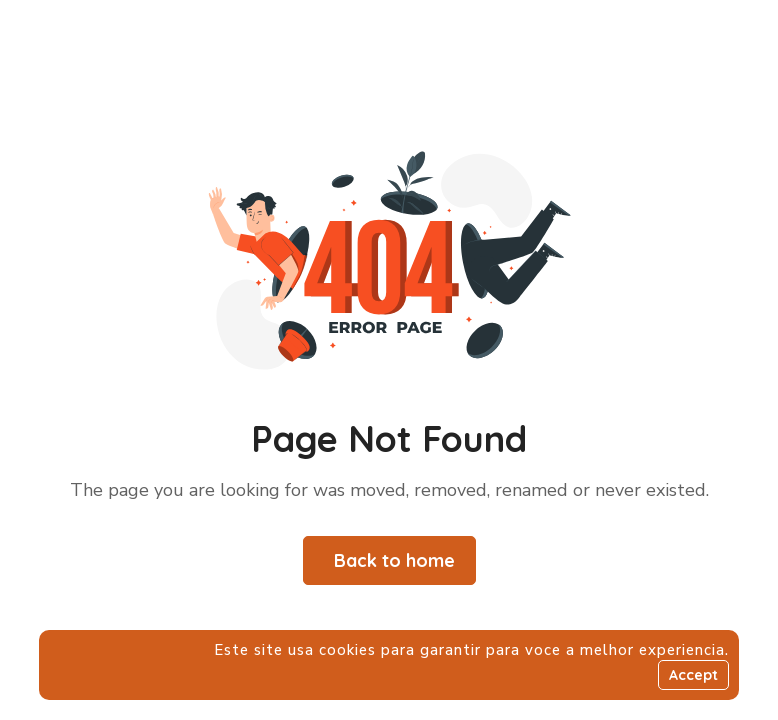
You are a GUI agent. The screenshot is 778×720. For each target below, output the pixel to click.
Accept (693, 675)
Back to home (394, 560)
